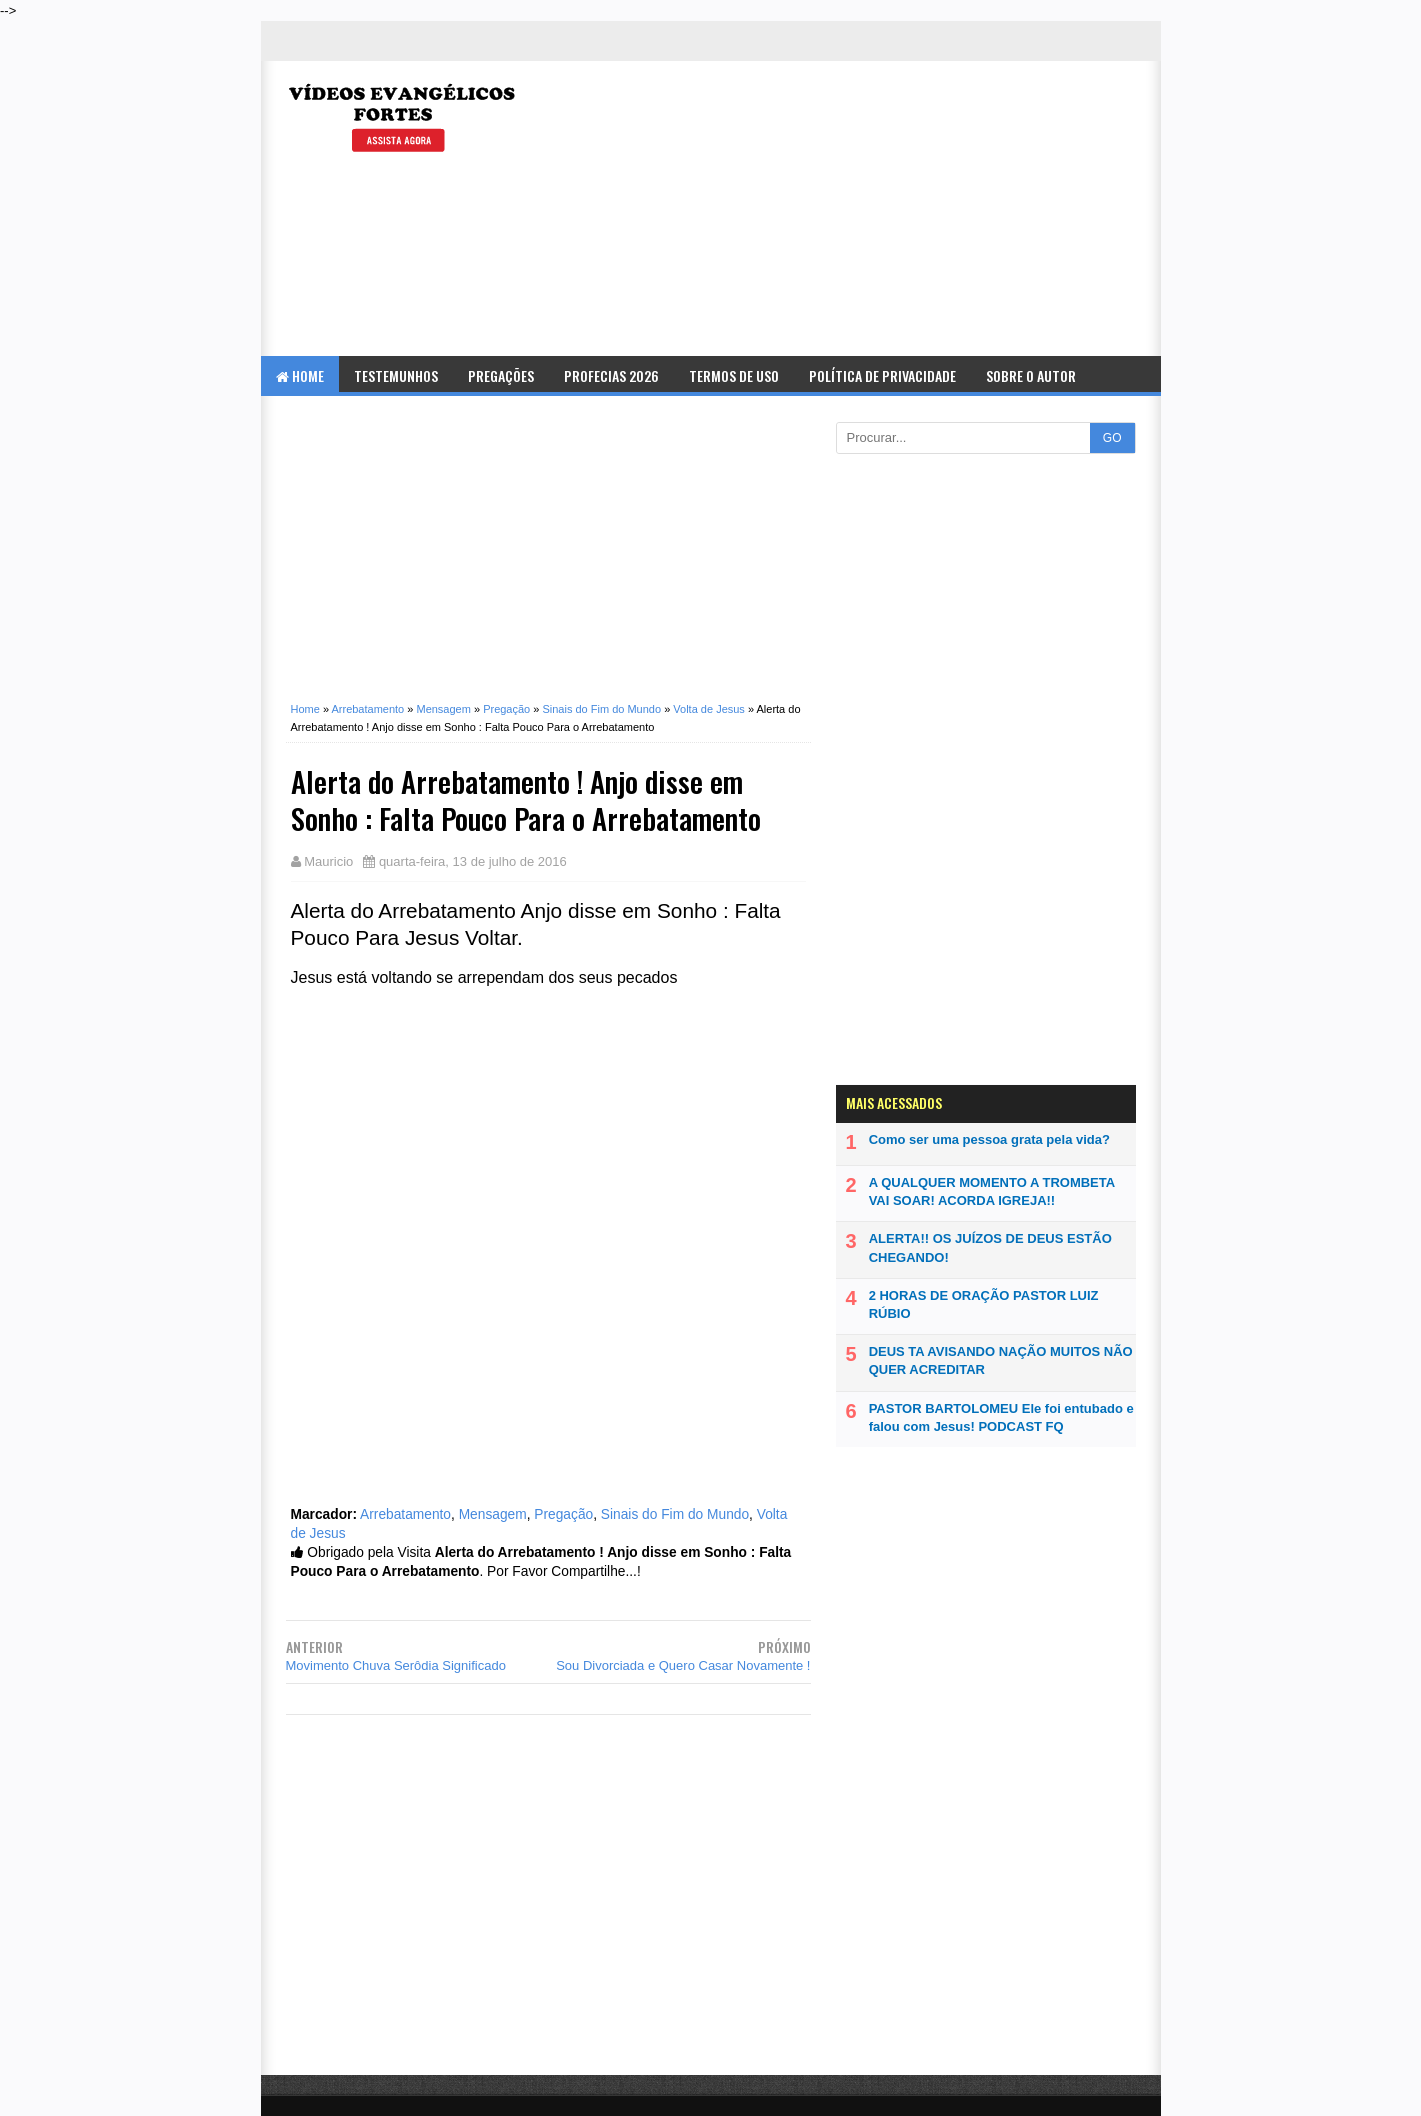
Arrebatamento (405, 1514)
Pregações (501, 375)
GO (1112, 438)
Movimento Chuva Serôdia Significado (396, 1665)
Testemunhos (396, 375)
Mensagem (493, 1514)
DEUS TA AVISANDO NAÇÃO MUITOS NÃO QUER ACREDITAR (1001, 1360)
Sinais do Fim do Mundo (675, 1514)
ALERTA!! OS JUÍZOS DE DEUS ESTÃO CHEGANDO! (990, 1247)
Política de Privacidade (882, 375)
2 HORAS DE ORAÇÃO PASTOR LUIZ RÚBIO (984, 1304)
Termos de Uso (734, 375)
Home (300, 375)
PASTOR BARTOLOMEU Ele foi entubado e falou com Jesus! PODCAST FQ (1001, 1417)
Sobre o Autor (1031, 375)
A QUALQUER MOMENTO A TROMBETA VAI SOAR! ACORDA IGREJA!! (992, 1191)
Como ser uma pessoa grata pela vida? (989, 1139)
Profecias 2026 (611, 375)
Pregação (563, 1514)
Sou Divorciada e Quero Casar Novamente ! (683, 1665)
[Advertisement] (917, 211)
